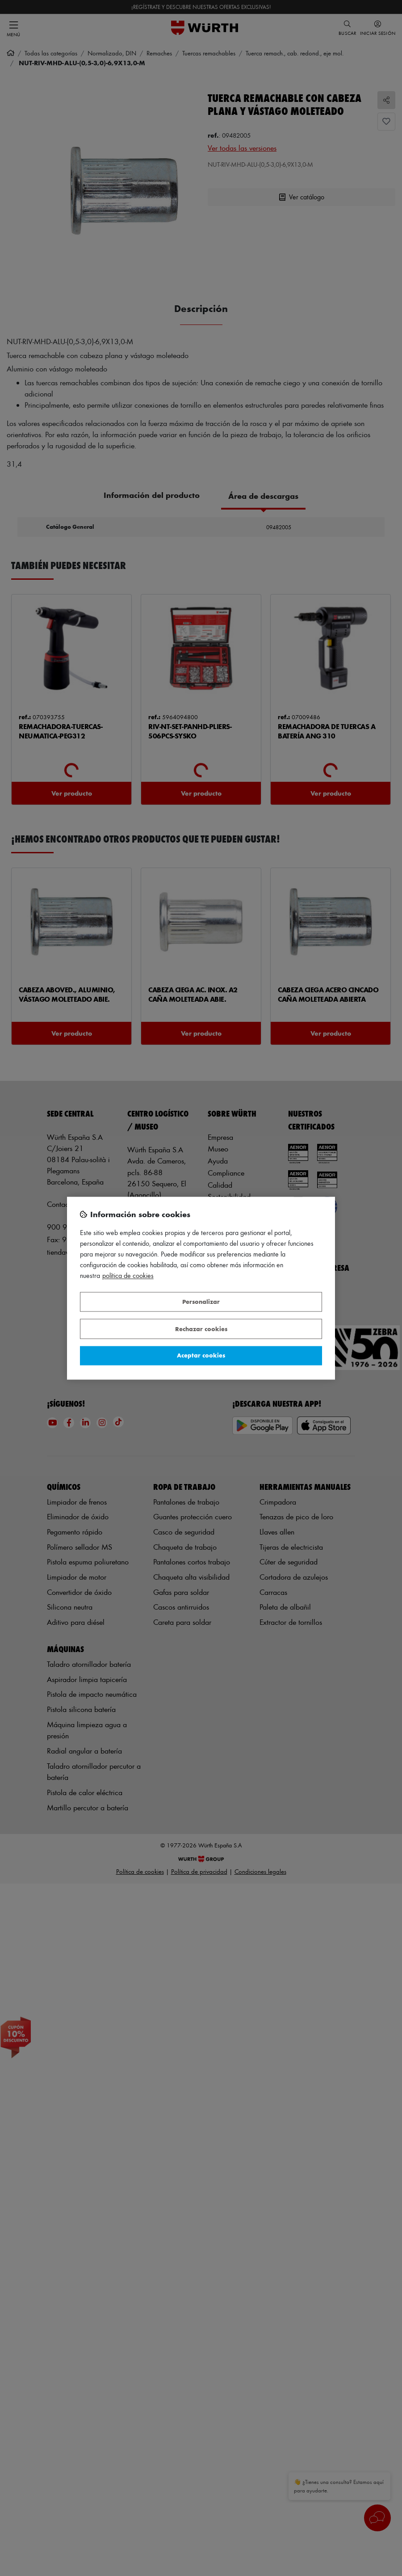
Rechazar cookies (201, 1328)
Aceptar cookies (201, 1355)
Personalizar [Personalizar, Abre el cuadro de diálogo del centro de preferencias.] (201, 1302)
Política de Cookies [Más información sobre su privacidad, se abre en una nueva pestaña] (128, 1275)
